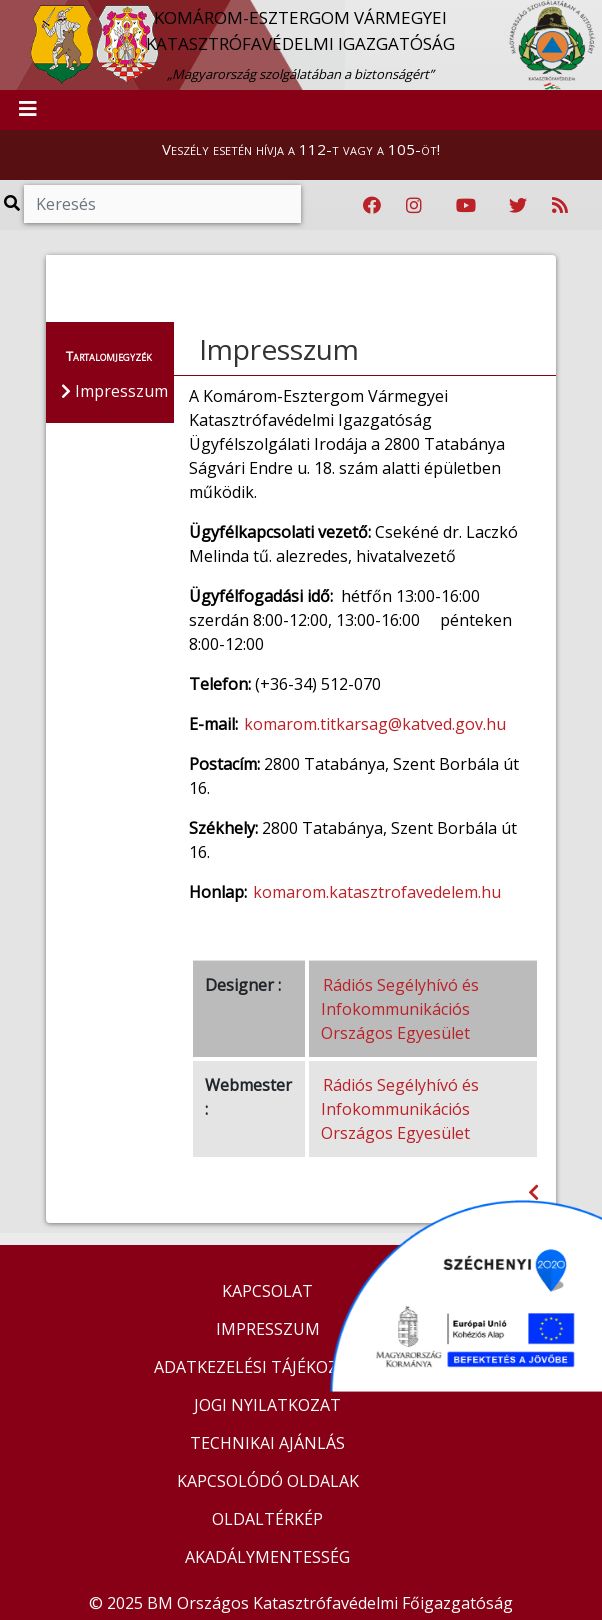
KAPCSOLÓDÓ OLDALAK (268, 1481)
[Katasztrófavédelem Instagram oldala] (414, 206)
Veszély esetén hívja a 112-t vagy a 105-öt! (301, 149)
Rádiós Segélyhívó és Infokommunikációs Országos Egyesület (400, 1009)
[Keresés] (162, 204)
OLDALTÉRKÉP (267, 1519)
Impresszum (279, 349)
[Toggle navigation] (28, 110)
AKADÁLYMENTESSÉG (267, 1557)
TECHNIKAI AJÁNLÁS (267, 1443)
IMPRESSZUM (268, 1329)
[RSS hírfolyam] (560, 206)
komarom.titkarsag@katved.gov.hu (375, 724)
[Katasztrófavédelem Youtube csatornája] (466, 206)
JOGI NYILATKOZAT (267, 1405)
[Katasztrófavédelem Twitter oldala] (518, 206)
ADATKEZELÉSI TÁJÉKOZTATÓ (268, 1367)
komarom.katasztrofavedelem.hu (377, 892)
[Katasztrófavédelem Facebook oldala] (372, 206)
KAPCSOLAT (267, 1291)
